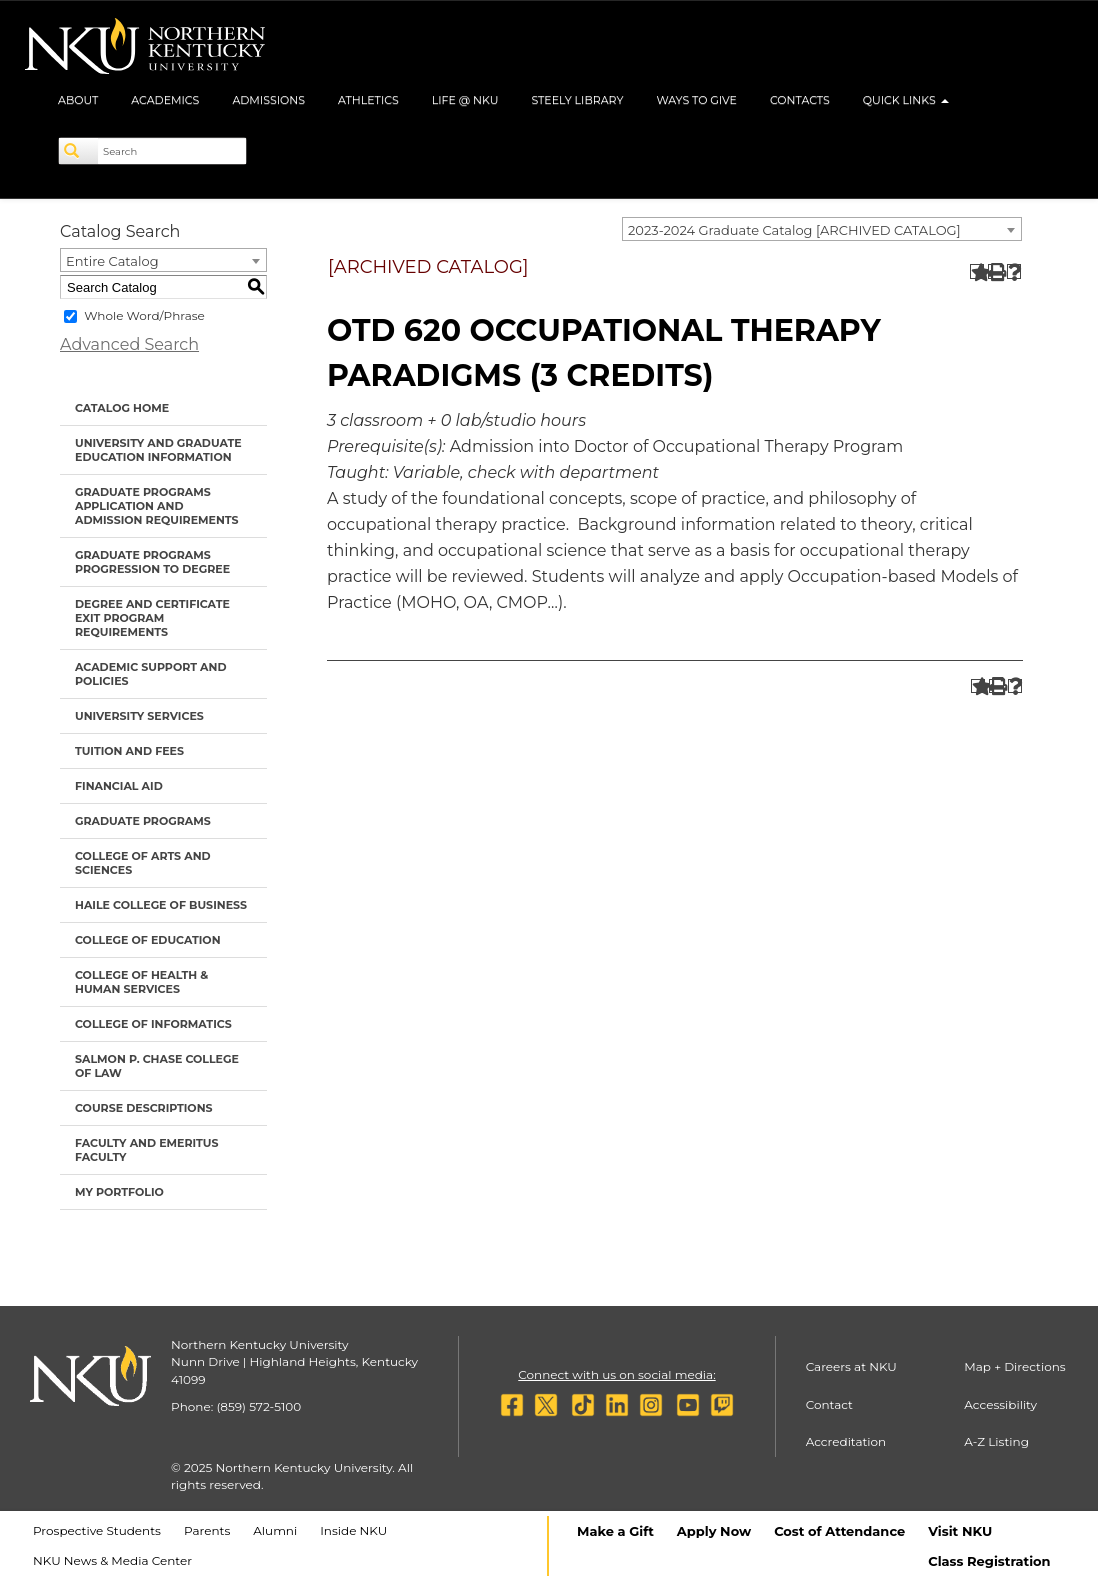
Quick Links (906, 100)
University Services (139, 716)
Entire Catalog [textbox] (112, 261)
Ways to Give (696, 100)
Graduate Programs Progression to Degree (152, 562)
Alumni (275, 1530)
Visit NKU (960, 1531)
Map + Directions (1014, 1366)
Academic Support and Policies (150, 674)
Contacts (800, 100)
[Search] (79, 151)
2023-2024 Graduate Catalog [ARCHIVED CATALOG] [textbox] (794, 230)
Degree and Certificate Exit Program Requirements (152, 618)
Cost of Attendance (839, 1531)
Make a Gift (615, 1531)
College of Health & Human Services (141, 982)
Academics (165, 100)
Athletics (368, 100)
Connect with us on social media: (616, 1374)
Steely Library (577, 100)
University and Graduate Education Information (158, 450)
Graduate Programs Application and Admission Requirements (157, 506)
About (78, 100)
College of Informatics (153, 1024)
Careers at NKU (851, 1366)
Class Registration (989, 1561)
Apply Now (714, 1531)
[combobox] (822, 229)
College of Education (148, 940)
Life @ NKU (465, 100)
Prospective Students (97, 1530)
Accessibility (1000, 1404)
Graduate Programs (143, 821)
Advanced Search (129, 344)
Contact (829, 1404)
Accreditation (846, 1441)
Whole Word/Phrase (144, 315)
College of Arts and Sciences (143, 863)
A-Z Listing (996, 1441)
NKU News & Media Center (112, 1560)
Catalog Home (122, 408)
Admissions (268, 100)
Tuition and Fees (129, 751)
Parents (207, 1530)
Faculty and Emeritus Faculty (146, 1150)
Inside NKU (353, 1530)
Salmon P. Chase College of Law (157, 1066)
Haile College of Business (161, 905)
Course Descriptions (144, 1108)
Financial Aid (119, 786)
